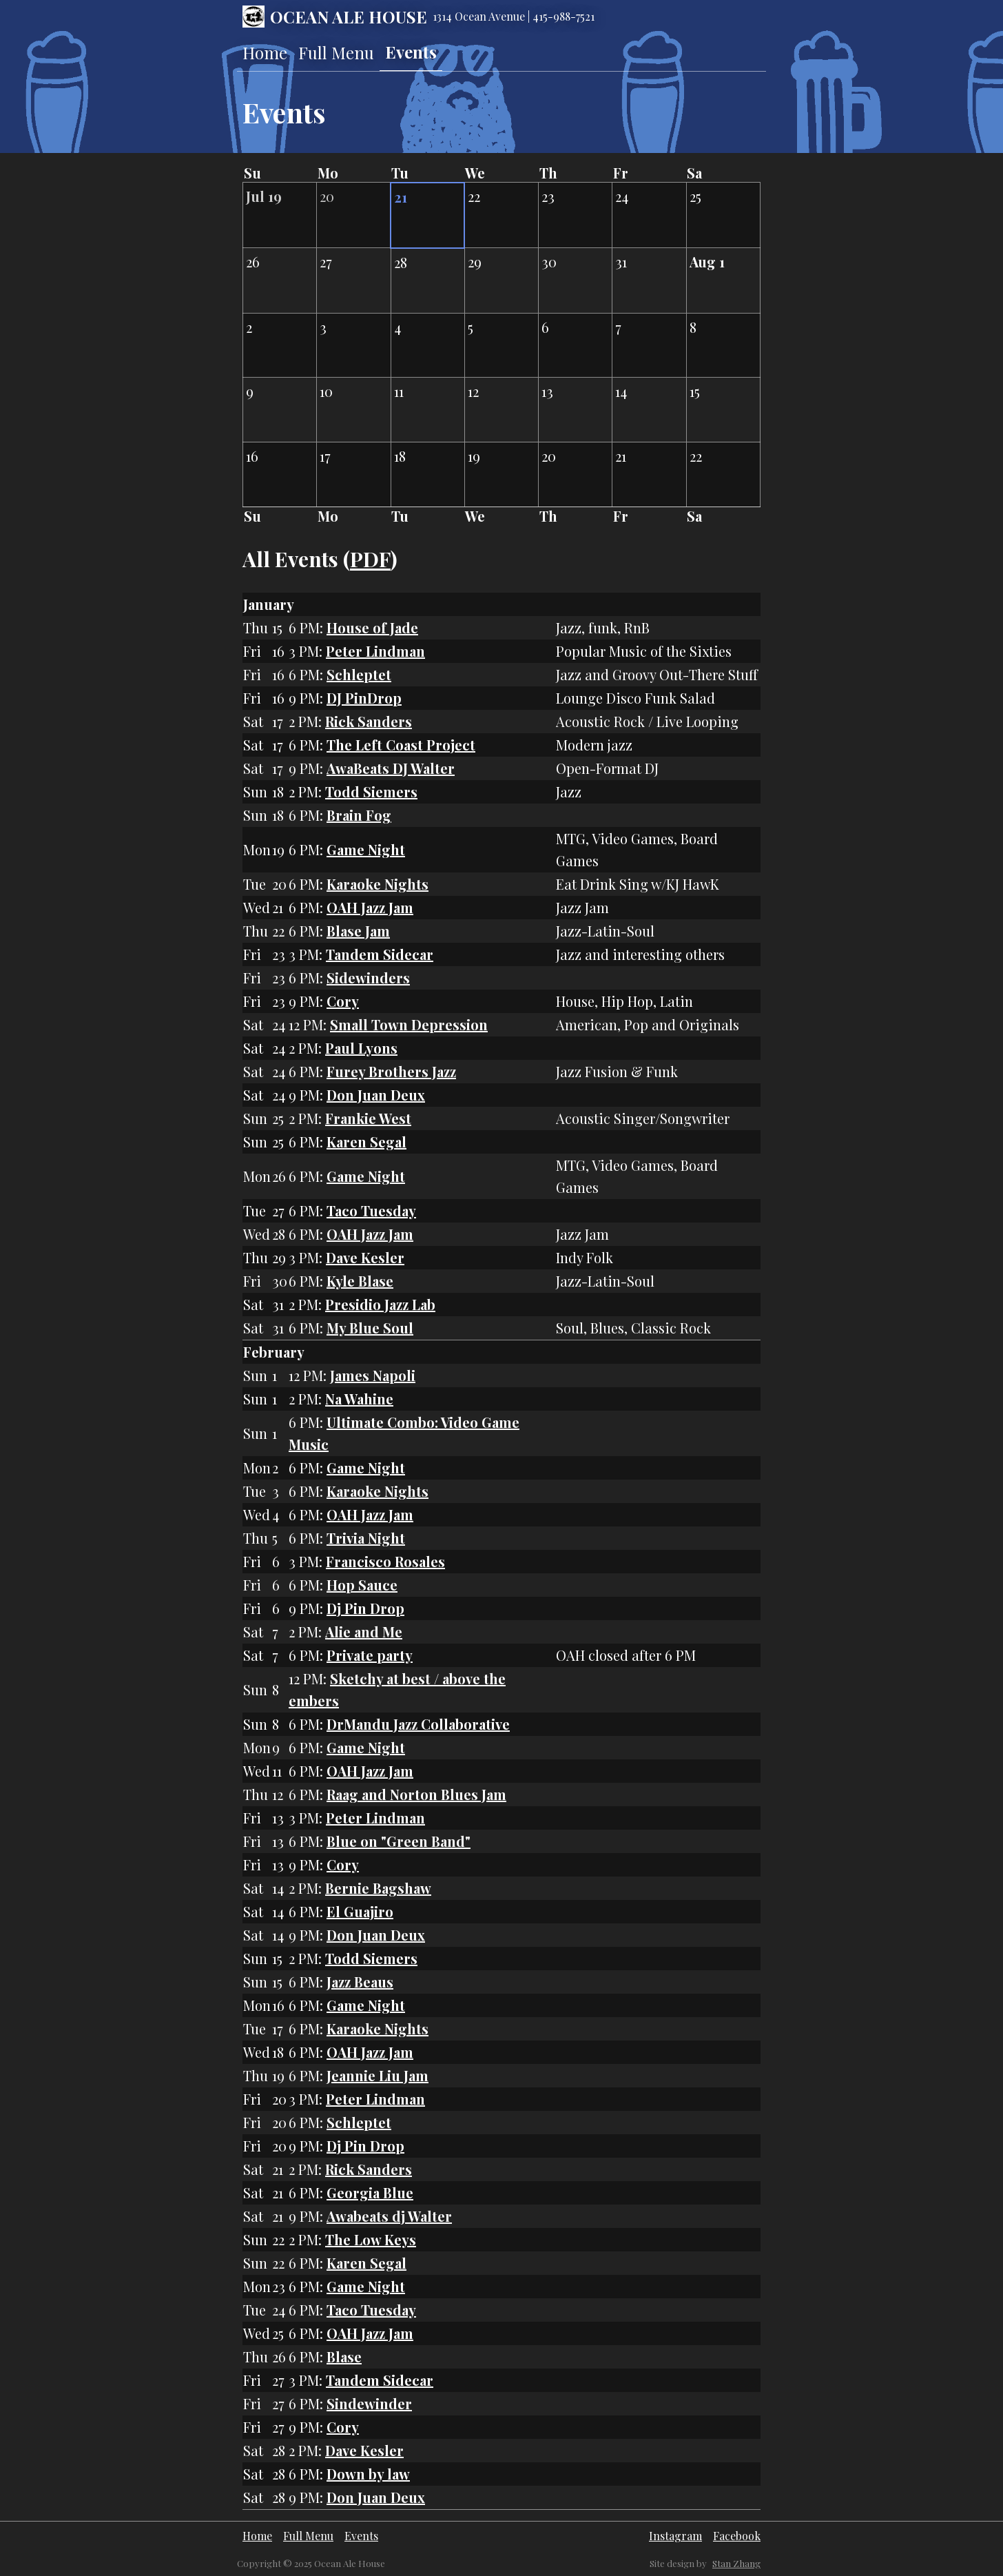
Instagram (675, 2535)
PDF (370, 559)
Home (264, 52)
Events (411, 52)
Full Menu (336, 52)
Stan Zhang (736, 2563)
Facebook (737, 2535)
